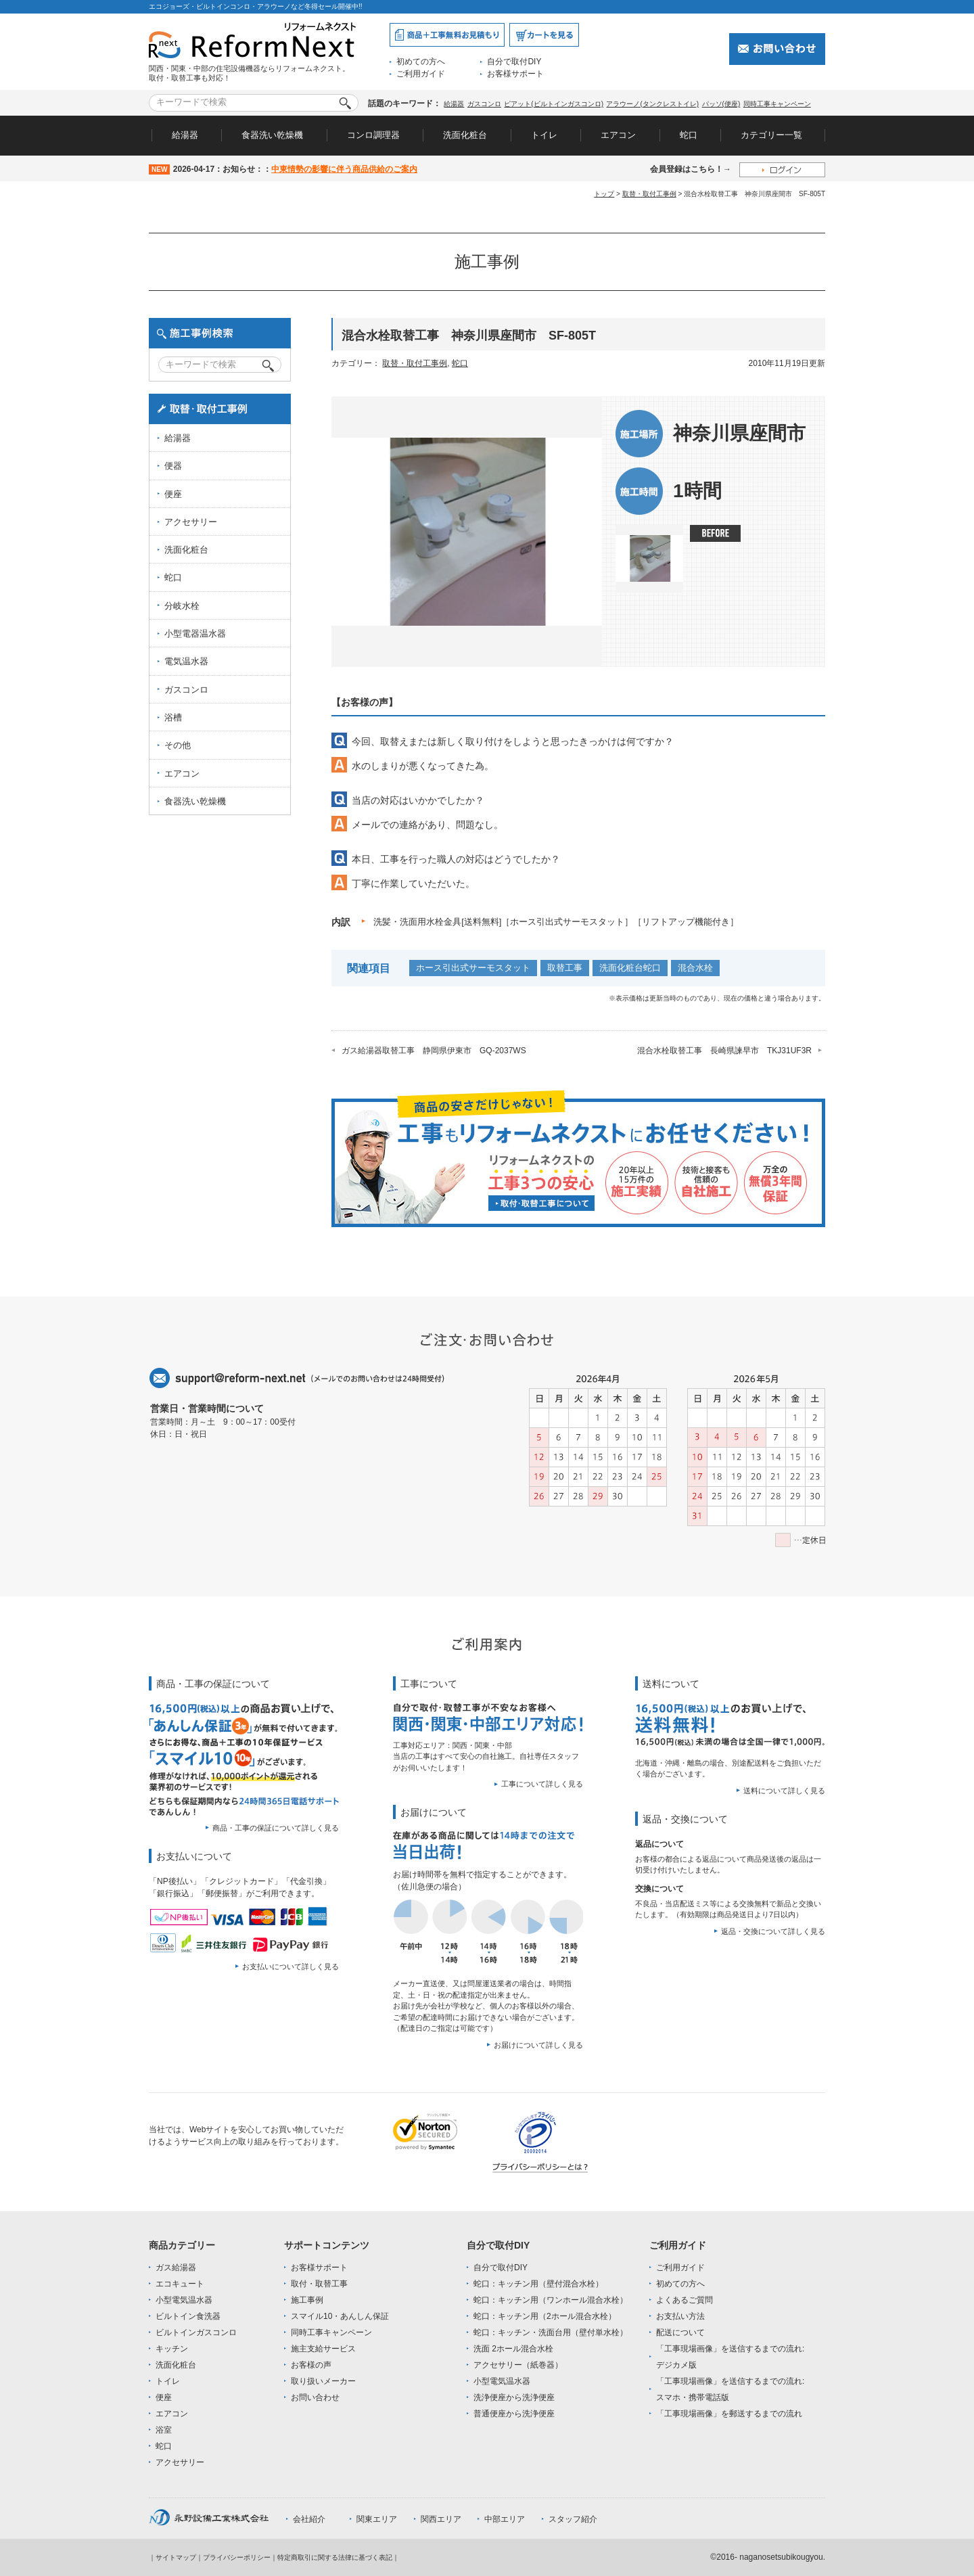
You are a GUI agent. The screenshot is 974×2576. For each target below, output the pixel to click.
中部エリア (504, 2519)
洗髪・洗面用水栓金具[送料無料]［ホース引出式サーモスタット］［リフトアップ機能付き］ (556, 922)
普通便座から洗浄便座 (514, 2413)
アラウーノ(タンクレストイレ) (652, 104)
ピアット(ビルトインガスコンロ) (553, 104)
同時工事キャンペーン (777, 104)
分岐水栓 (182, 606)
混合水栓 (695, 968)
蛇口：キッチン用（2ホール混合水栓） (544, 2316)
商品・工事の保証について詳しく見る (275, 1828)
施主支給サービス (323, 2348)
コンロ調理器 (373, 135)
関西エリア (441, 2519)
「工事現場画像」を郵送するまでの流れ (729, 2413)
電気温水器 (186, 661)
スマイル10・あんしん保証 (340, 2316)
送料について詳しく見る (784, 1791)
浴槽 (173, 717)
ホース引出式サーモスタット (473, 968)
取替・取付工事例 (649, 194)
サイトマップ (176, 2557)
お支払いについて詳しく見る (290, 1966)
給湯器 (454, 104)
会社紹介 (309, 2519)
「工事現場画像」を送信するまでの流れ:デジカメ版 (730, 2357)
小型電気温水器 (184, 2300)
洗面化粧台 (465, 135)
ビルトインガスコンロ (196, 2332)
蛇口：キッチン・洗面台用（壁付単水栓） (550, 2332)
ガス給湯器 (176, 2267)
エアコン (618, 135)
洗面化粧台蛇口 (630, 968)
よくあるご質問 (684, 2300)
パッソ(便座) (721, 104)
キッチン (172, 2348)
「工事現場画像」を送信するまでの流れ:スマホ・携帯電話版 (730, 2389)
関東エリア (376, 2519)
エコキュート (180, 2283)
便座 (173, 494)
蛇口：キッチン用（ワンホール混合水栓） (550, 2300)
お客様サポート (515, 73)
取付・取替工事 (319, 2283)
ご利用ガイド (420, 73)
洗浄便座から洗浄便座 (514, 2397)
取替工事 (564, 968)
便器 (173, 466)
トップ (604, 194)
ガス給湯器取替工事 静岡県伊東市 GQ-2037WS (434, 1050)
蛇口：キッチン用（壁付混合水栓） (538, 2283)
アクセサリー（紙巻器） (518, 2365)
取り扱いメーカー (323, 2381)
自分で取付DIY (514, 61)
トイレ (544, 135)
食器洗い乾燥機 (272, 135)
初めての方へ (420, 61)
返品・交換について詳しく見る (773, 1931)
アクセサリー (190, 522)
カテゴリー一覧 (771, 135)
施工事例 (307, 2300)
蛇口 (688, 135)
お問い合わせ (315, 2397)
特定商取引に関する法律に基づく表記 (334, 2557)
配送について (680, 2332)
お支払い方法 (680, 2316)
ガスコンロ (484, 104)
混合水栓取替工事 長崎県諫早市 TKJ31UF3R (724, 1050)
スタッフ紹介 (573, 2519)
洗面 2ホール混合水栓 (513, 2348)
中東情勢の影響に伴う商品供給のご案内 (344, 169)
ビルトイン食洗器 (188, 2316)
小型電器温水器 (195, 633)
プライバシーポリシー (237, 2557)
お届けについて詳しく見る (538, 2045)
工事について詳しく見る (542, 1784)
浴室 (164, 2430)
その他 (177, 745)
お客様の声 (311, 2365)
